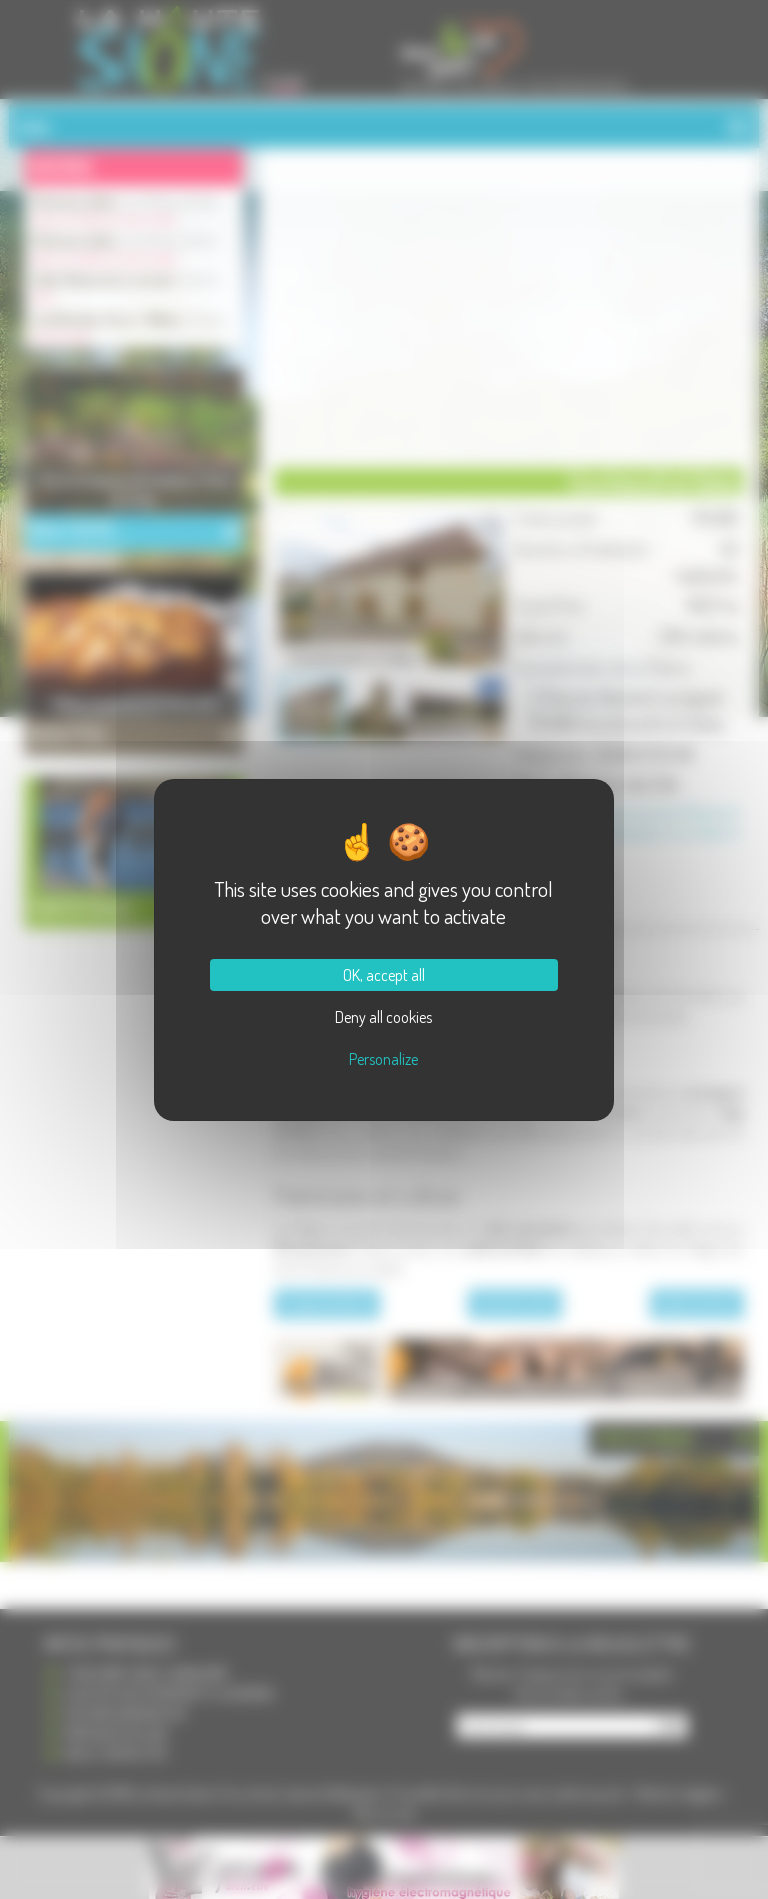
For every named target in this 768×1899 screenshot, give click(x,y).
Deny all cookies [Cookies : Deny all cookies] (383, 1017)
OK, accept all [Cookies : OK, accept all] (384, 975)
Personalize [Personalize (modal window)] (383, 1059)
